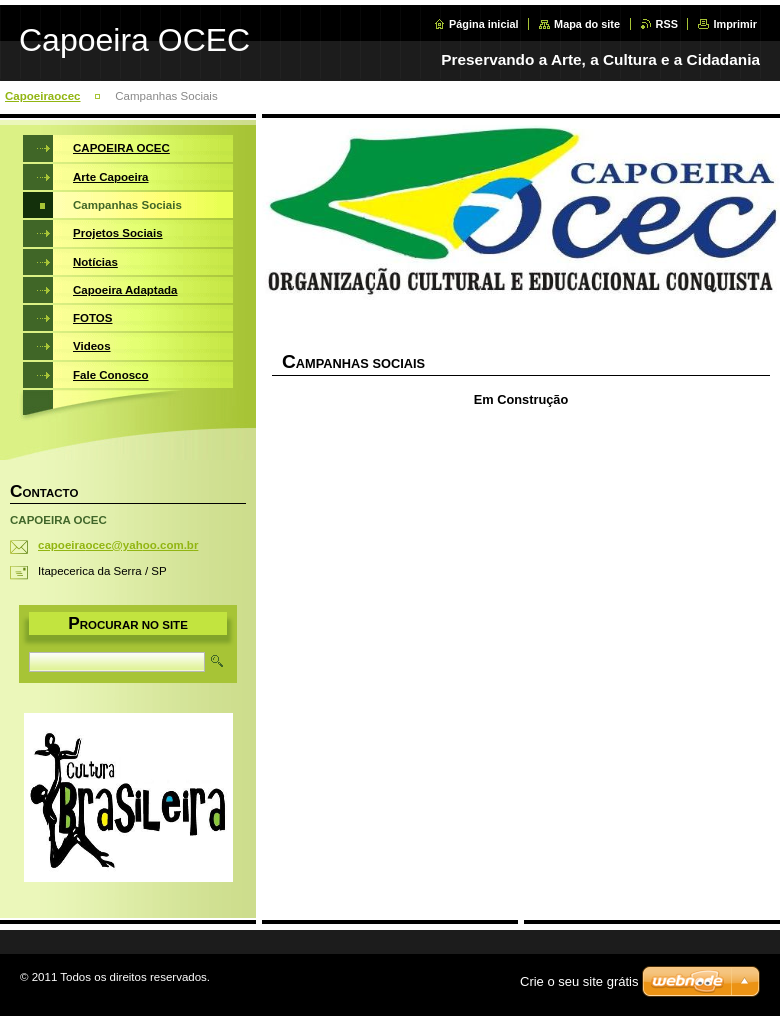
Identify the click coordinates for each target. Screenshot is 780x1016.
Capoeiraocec (43, 96)
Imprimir (735, 24)
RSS (667, 24)
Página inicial (484, 24)
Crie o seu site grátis (579, 981)
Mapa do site (587, 24)
